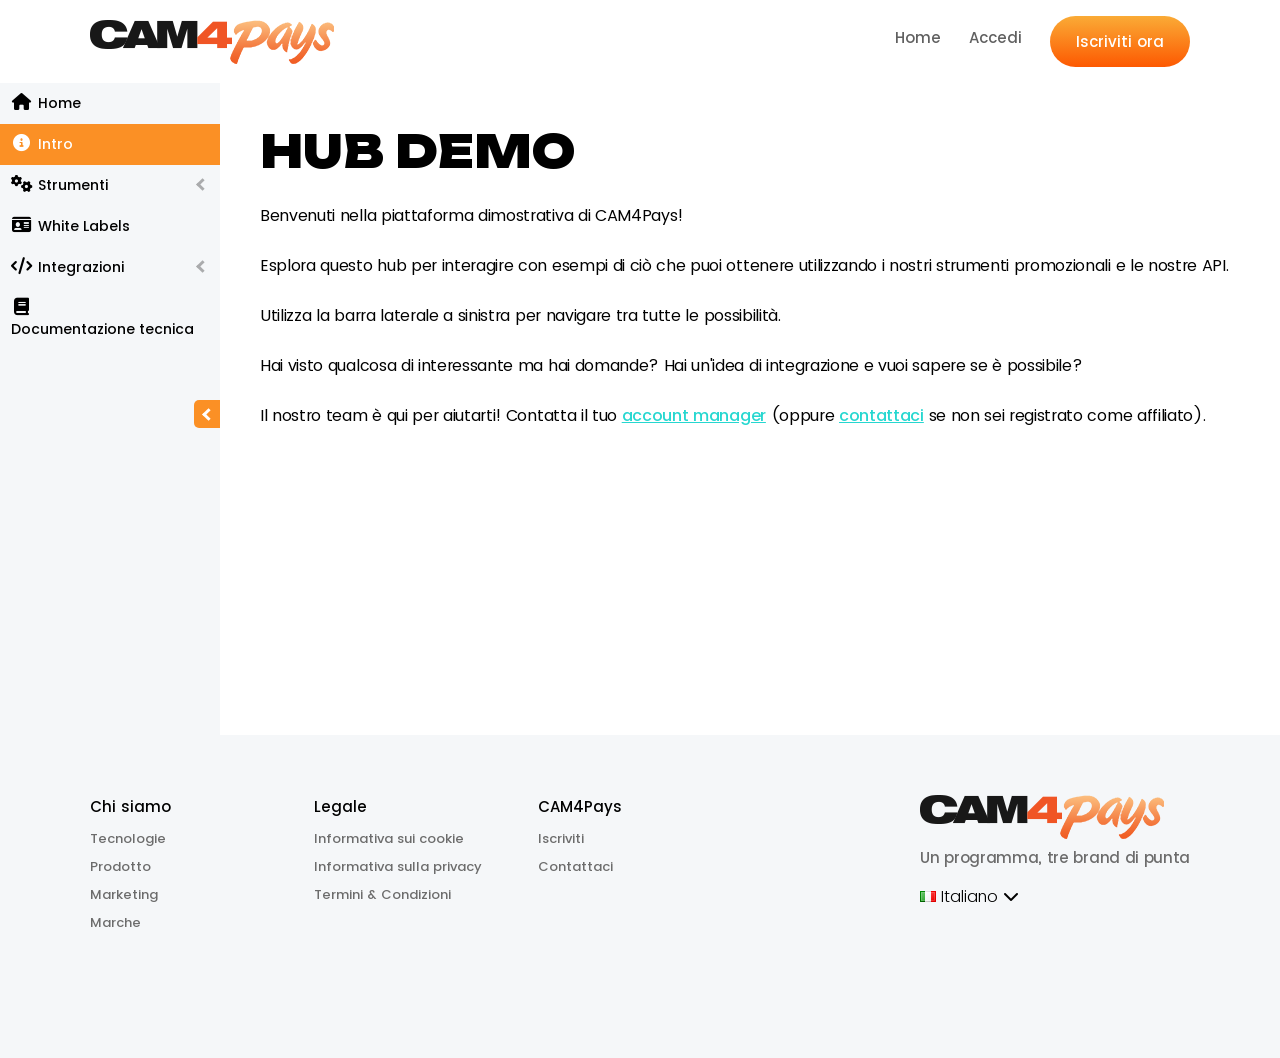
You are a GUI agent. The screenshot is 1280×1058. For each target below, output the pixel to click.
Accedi (995, 37)
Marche (115, 922)
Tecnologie (128, 838)
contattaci (881, 415)
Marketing (124, 894)
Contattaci (575, 866)
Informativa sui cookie (389, 838)
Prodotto (120, 866)
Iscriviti (561, 838)
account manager (694, 415)
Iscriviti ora (1120, 41)
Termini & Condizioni (382, 894)
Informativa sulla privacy (398, 866)
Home (918, 37)
